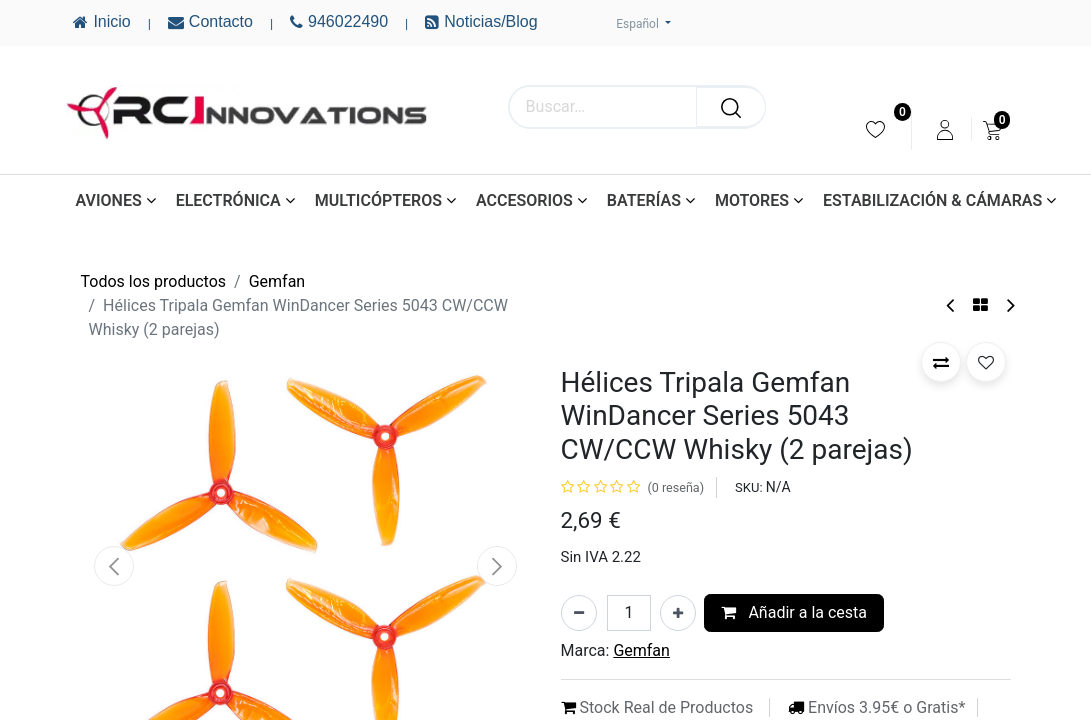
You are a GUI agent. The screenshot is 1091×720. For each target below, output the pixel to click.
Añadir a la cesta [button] (794, 612)
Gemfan (277, 281)
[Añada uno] (678, 613)
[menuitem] (875, 129)
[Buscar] (731, 107)
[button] (115, 566)
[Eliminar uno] (579, 613)
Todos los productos (154, 281)
